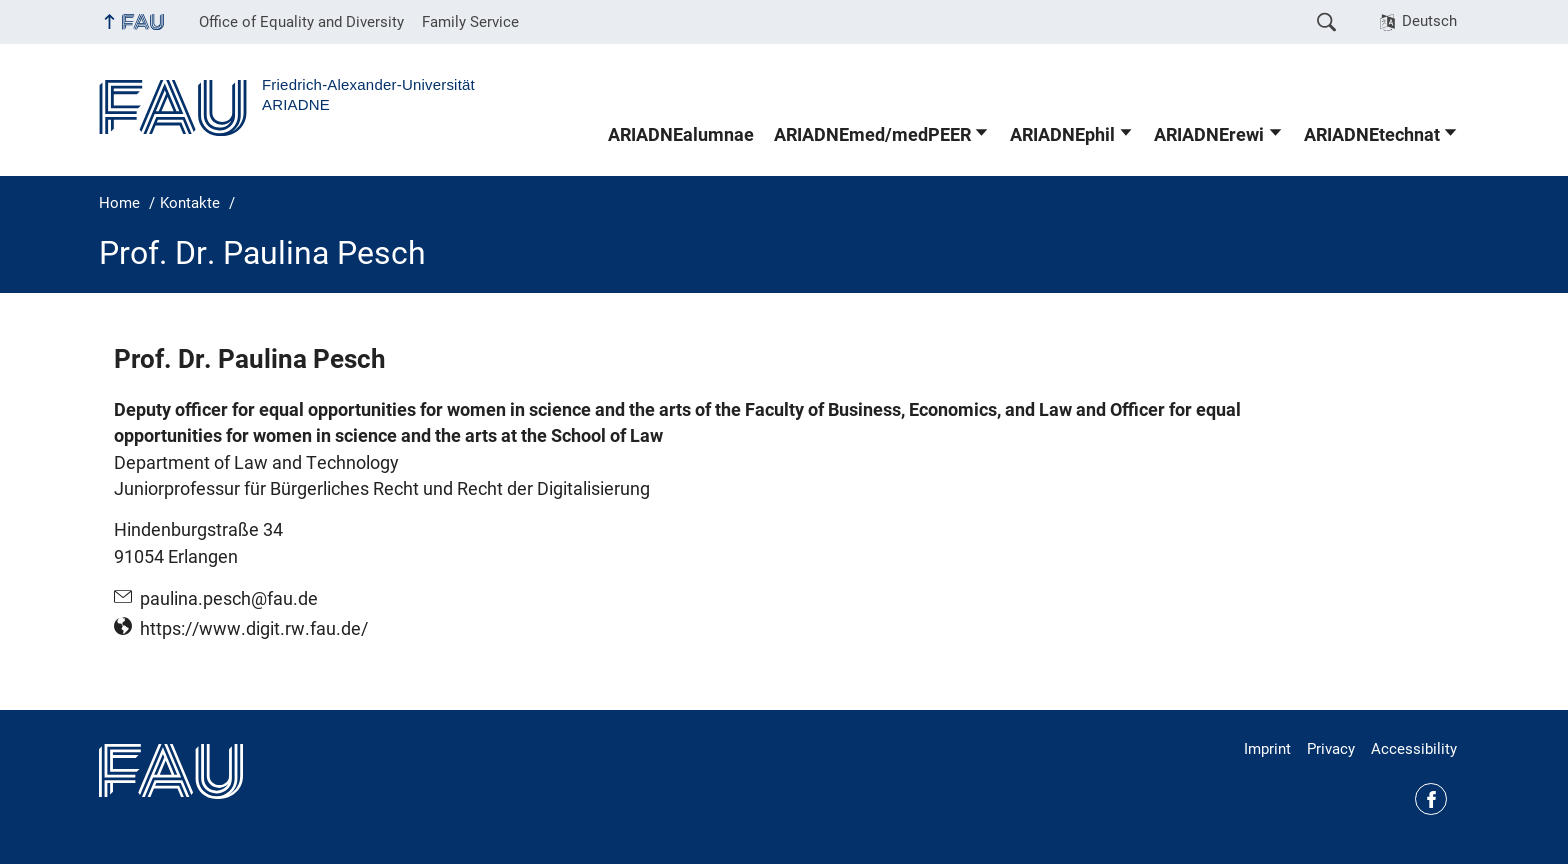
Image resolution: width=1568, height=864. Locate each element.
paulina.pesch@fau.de (229, 599)
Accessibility (1414, 749)
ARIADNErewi (1209, 135)
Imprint (1267, 749)
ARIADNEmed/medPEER (872, 135)
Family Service (470, 22)
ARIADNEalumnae (681, 135)
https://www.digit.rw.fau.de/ (254, 629)
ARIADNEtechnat (1372, 135)
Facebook (1431, 799)
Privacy (1331, 749)
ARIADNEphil (1062, 135)
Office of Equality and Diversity (301, 22)
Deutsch (1429, 21)
